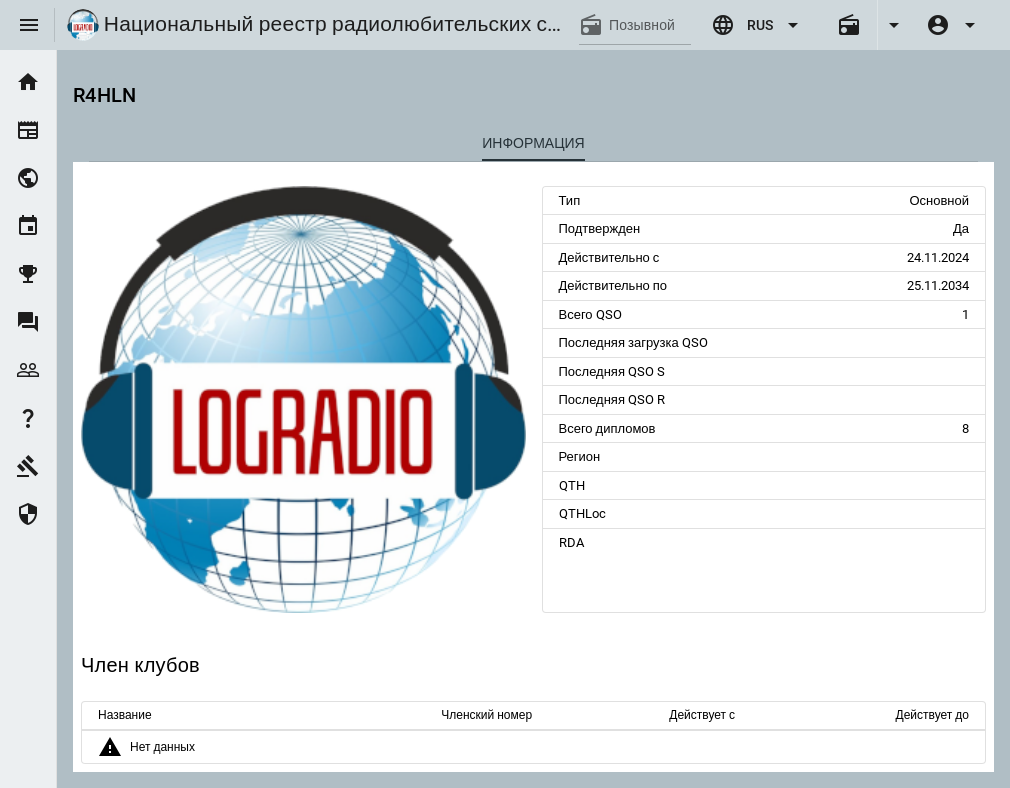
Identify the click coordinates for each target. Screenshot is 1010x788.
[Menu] (29, 25)
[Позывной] (650, 25)
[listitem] (28, 82)
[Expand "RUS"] (758, 25)
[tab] (533, 143)
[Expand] (893, 25)
